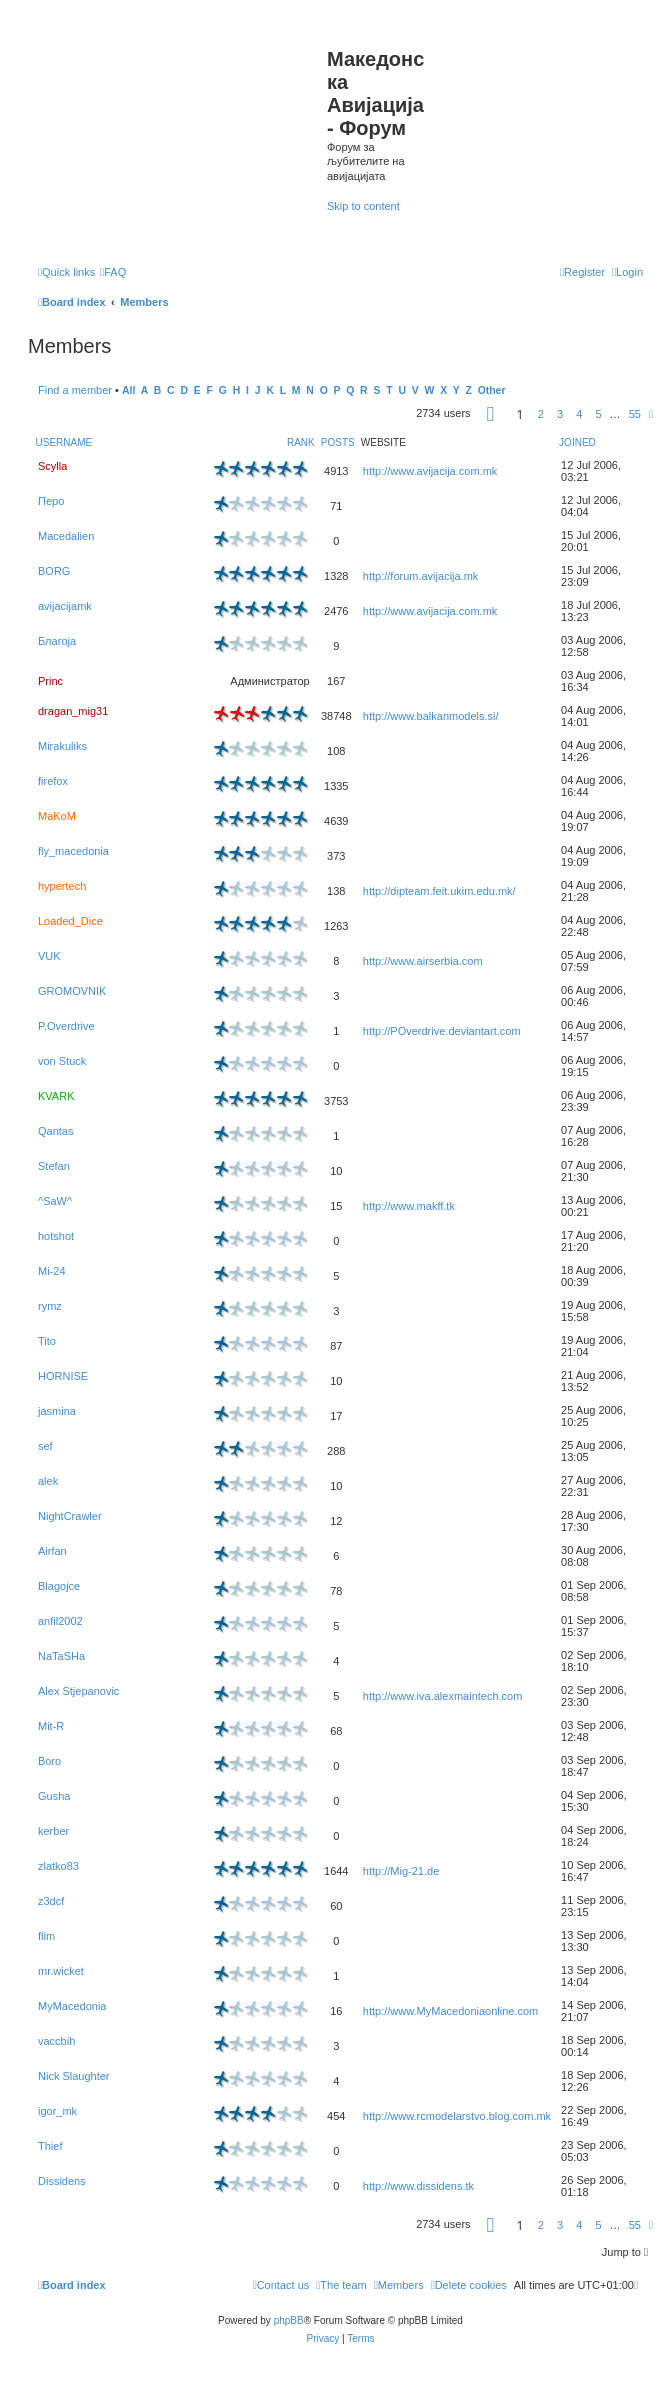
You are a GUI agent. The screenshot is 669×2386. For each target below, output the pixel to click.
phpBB (289, 2320)
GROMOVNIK (72, 991)
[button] (491, 417)
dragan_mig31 (73, 711)
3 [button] (560, 414)
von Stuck (62, 1061)
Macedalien (66, 536)
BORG (54, 571)
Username (64, 442)
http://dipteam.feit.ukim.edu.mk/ (439, 891)
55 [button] (635, 414)
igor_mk (57, 2111)
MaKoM (57, 816)
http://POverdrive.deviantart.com (442, 1031)
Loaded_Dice (70, 921)
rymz (50, 1306)
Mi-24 (52, 1271)
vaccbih (56, 2041)
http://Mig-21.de (401, 1871)
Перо (51, 501)
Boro (49, 1761)
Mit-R (51, 1726)
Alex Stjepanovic (78, 1691)
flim (46, 1936)
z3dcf (51, 1901)
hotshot (56, 1236)
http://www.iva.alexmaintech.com (443, 1696)
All (128, 390)
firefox (53, 781)
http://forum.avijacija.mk (421, 576)
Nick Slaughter (74, 2076)
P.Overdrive (66, 1026)
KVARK (56, 1096)
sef (45, 1446)
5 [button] (598, 414)
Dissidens (62, 2181)
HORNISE (63, 1376)
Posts (338, 442)
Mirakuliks (62, 746)
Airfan (52, 1551)
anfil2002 (60, 1621)
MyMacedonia (72, 2006)
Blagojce (59, 1586)
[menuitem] (113, 272)
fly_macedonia (73, 851)
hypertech (62, 886)
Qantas (55, 1131)
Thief (50, 2146)
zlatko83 (58, 1866)
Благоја (57, 641)
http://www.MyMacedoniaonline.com (450, 2011)
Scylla (52, 466)
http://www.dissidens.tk (418, 2186)
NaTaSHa (61, 1656)
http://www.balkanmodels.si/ (431, 716)
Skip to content (363, 206)
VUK (49, 956)
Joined (577, 442)
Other (492, 390)
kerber (53, 1831)
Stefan (54, 1166)
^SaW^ (55, 1201)
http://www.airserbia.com (423, 961)
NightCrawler (70, 1516)
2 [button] (541, 414)
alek (48, 1481)
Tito (47, 1341)
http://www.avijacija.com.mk (430, 471)
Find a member (75, 390)
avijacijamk (65, 606)
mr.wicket (61, 1971)
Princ (50, 681)
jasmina (57, 1411)
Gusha (54, 1796)
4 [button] (579, 414)
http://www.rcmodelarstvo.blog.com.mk (457, 2116)
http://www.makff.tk (409, 1206)
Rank (301, 442)
